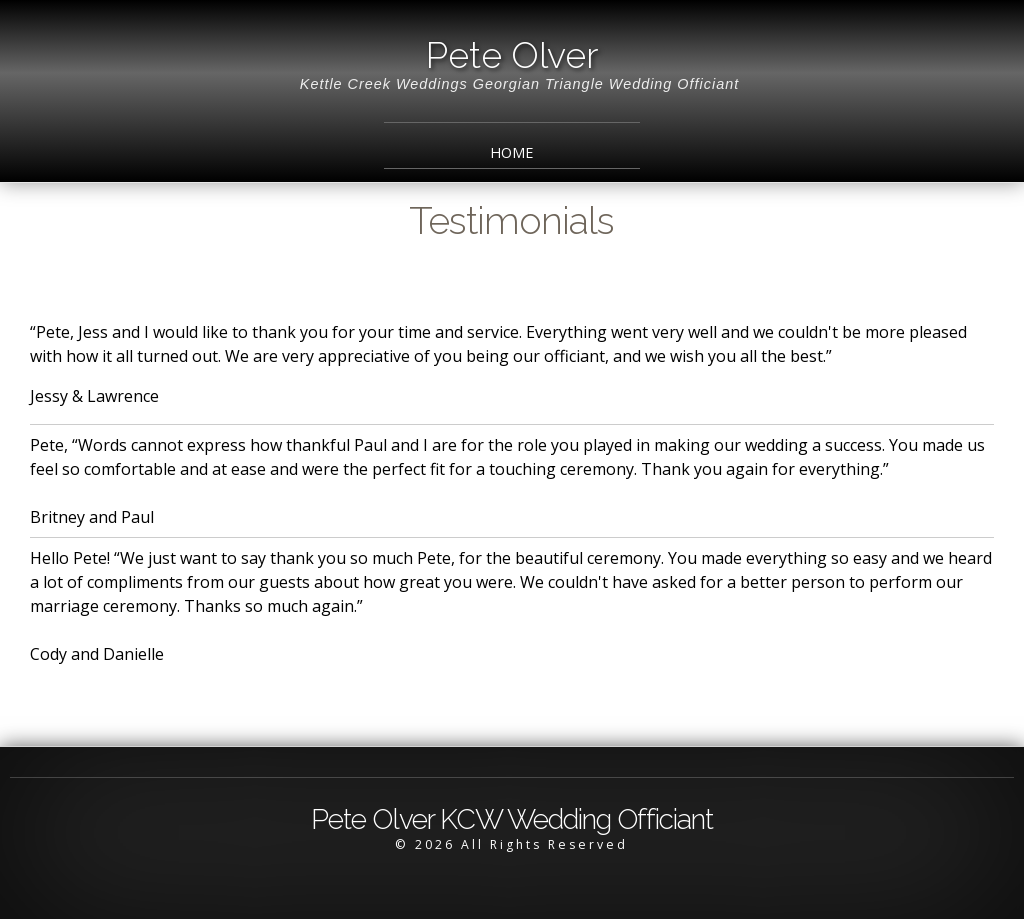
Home (511, 152)
